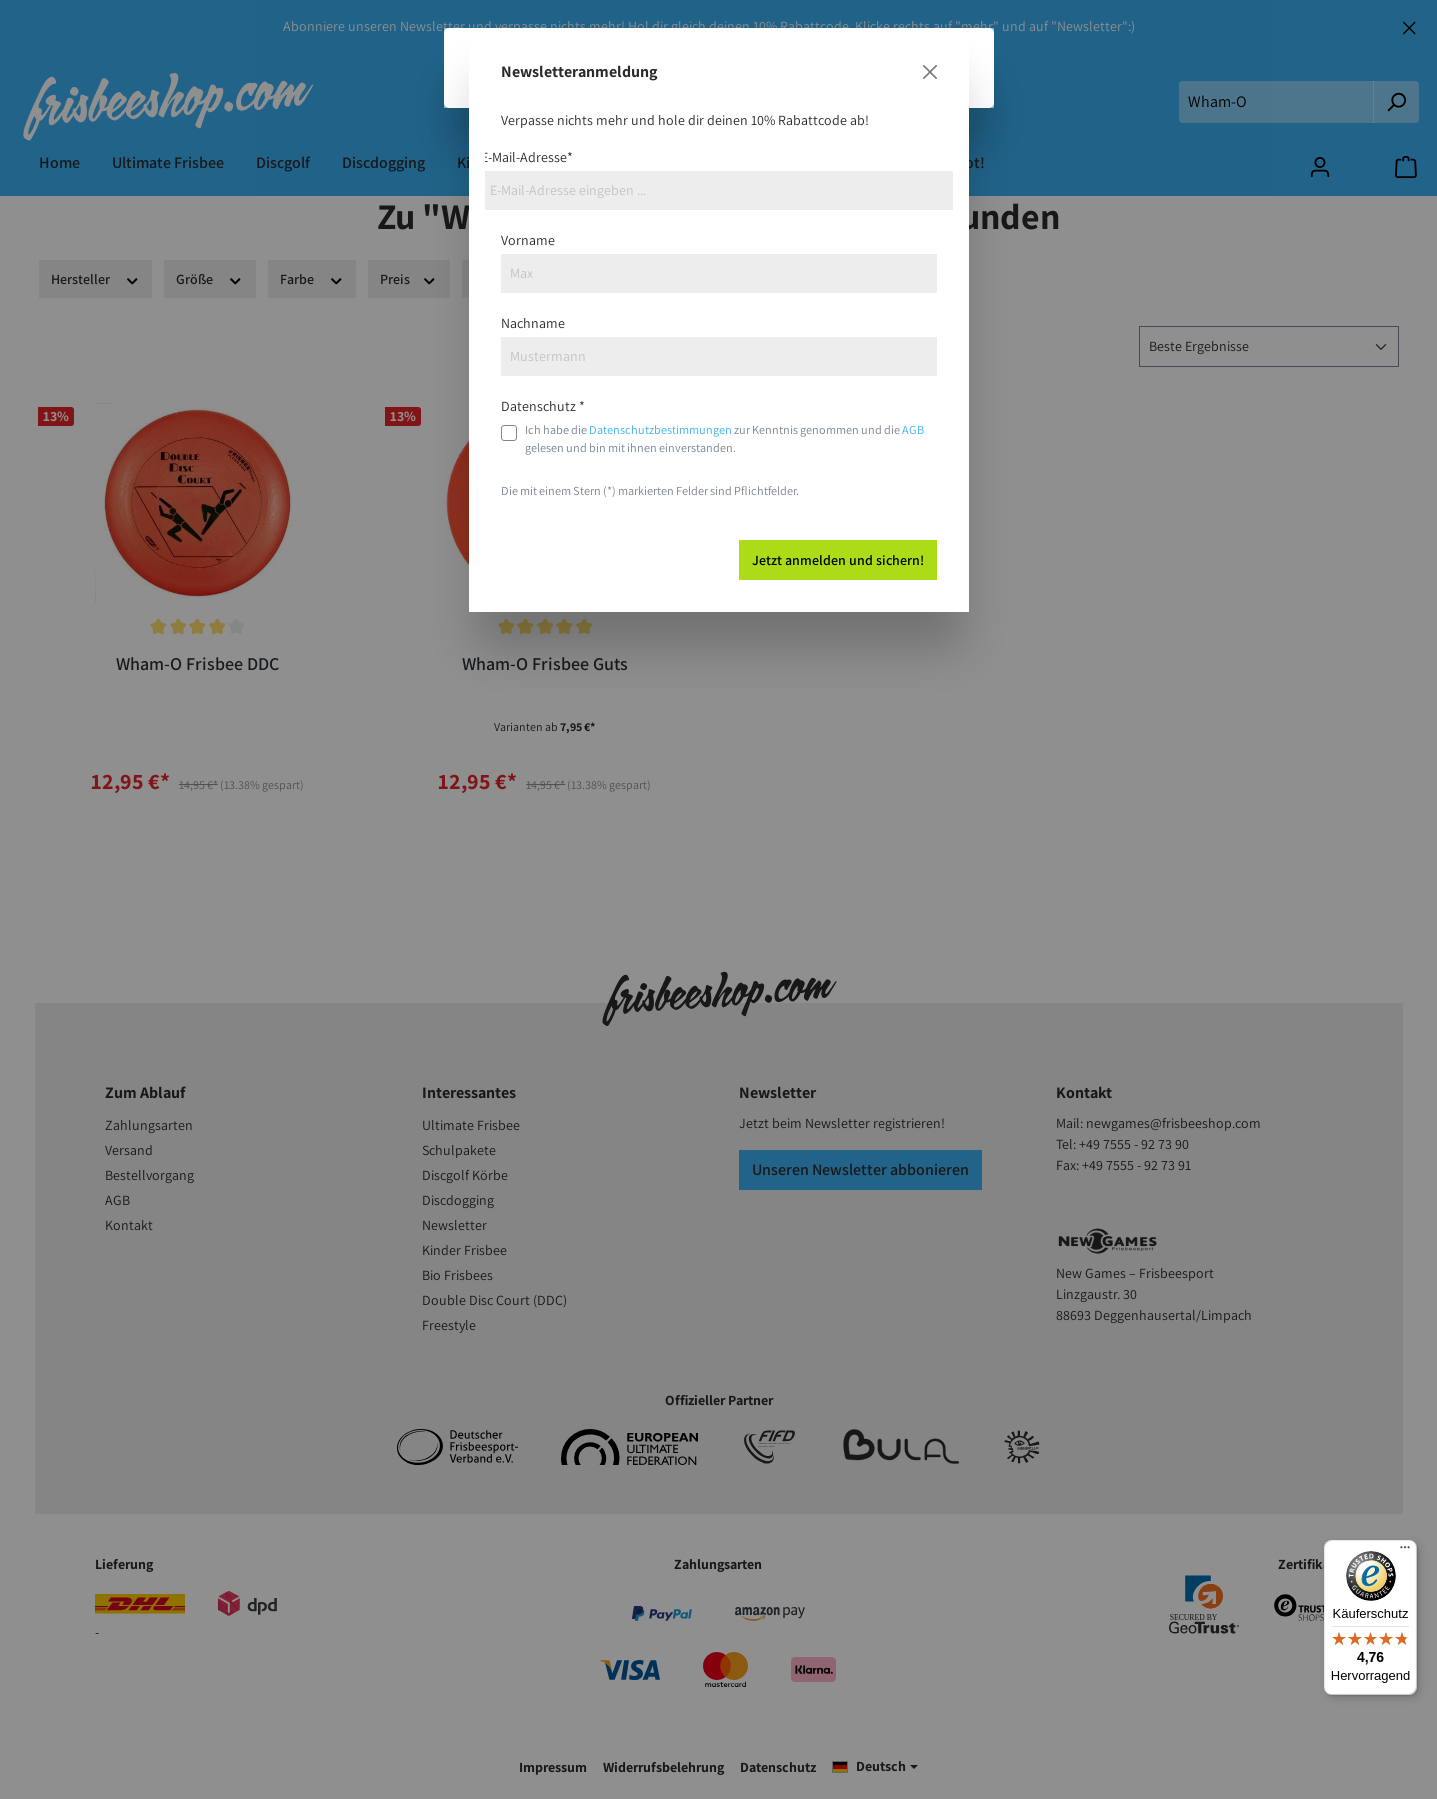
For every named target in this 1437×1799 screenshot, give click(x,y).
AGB (913, 429)
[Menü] (1405, 1552)
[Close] (930, 72)
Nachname (533, 323)
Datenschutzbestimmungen (660, 429)
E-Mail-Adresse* (527, 157)
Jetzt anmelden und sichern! (838, 560)
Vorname (528, 240)
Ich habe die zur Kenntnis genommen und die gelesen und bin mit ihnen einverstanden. (724, 438)
